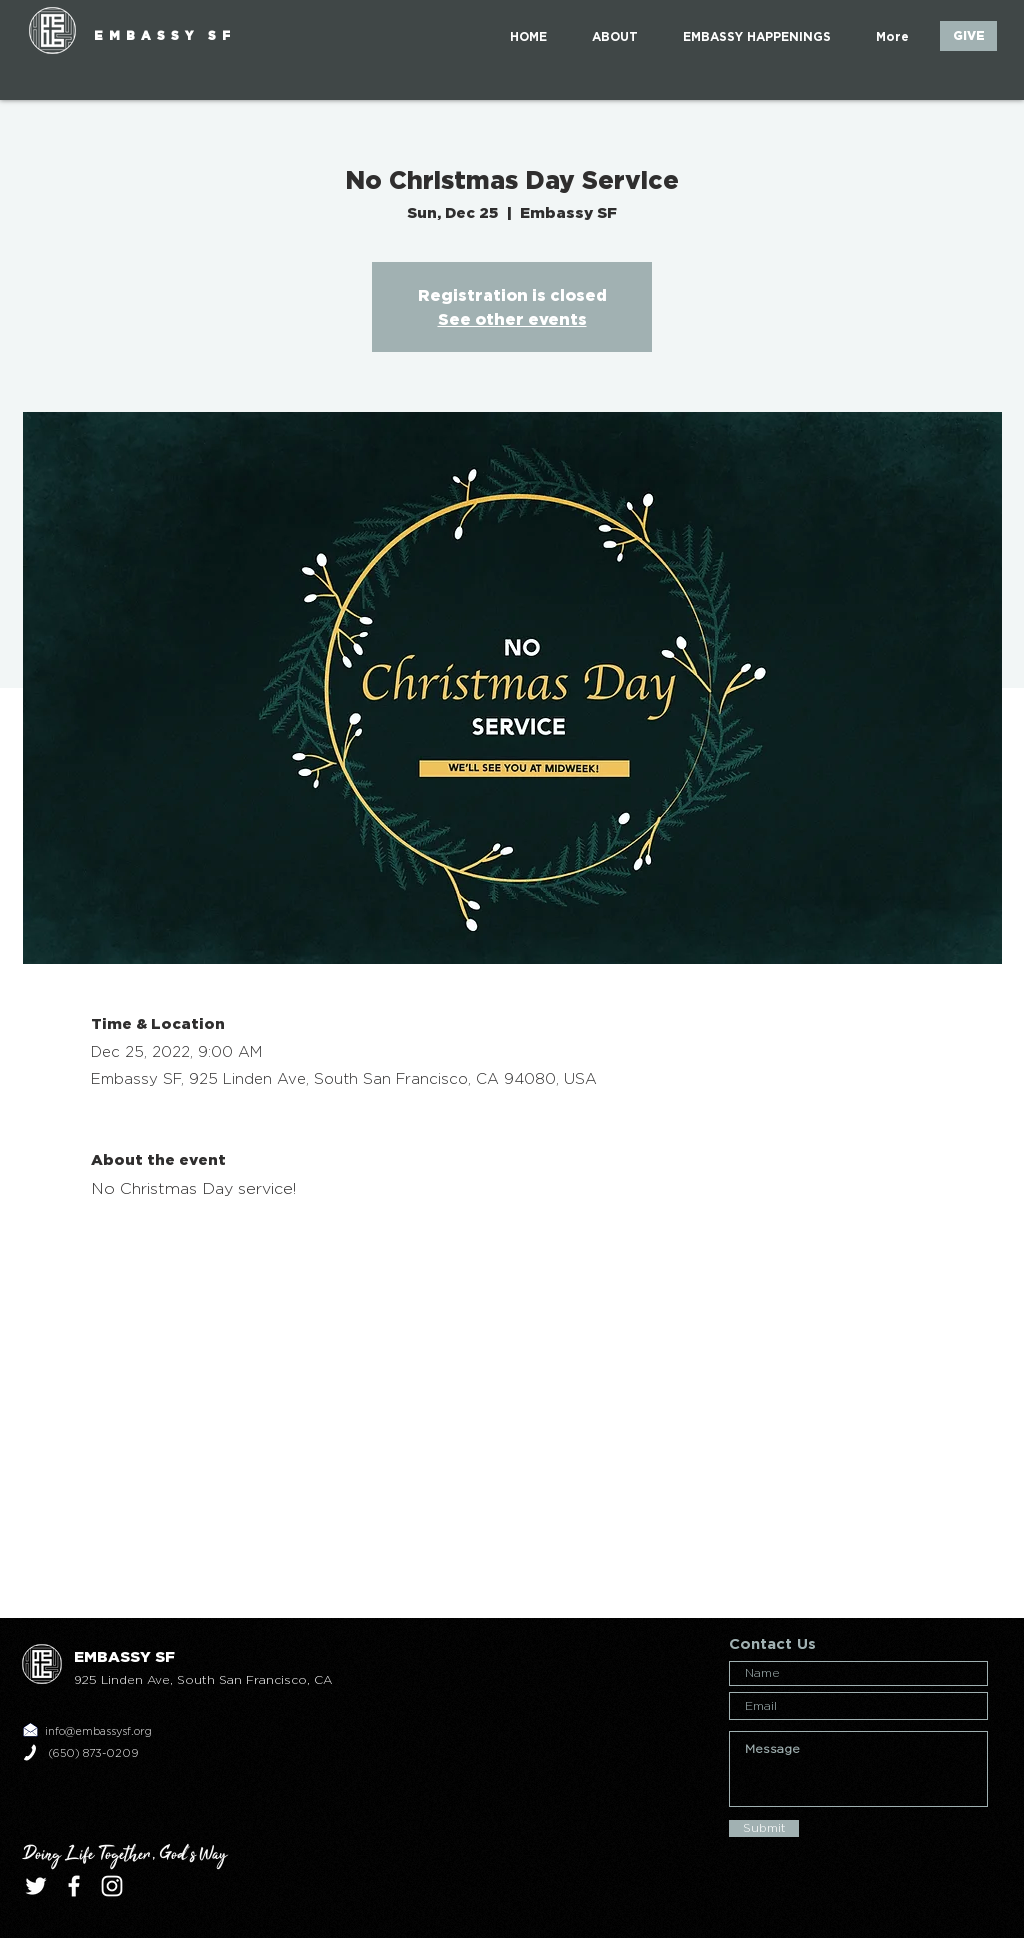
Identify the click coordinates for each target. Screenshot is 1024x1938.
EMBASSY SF (165, 35)
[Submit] (764, 1828)
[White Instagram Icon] (112, 1886)
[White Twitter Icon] (36, 1886)
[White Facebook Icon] (74, 1886)
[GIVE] (968, 36)
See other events (512, 319)
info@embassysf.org (98, 1731)
